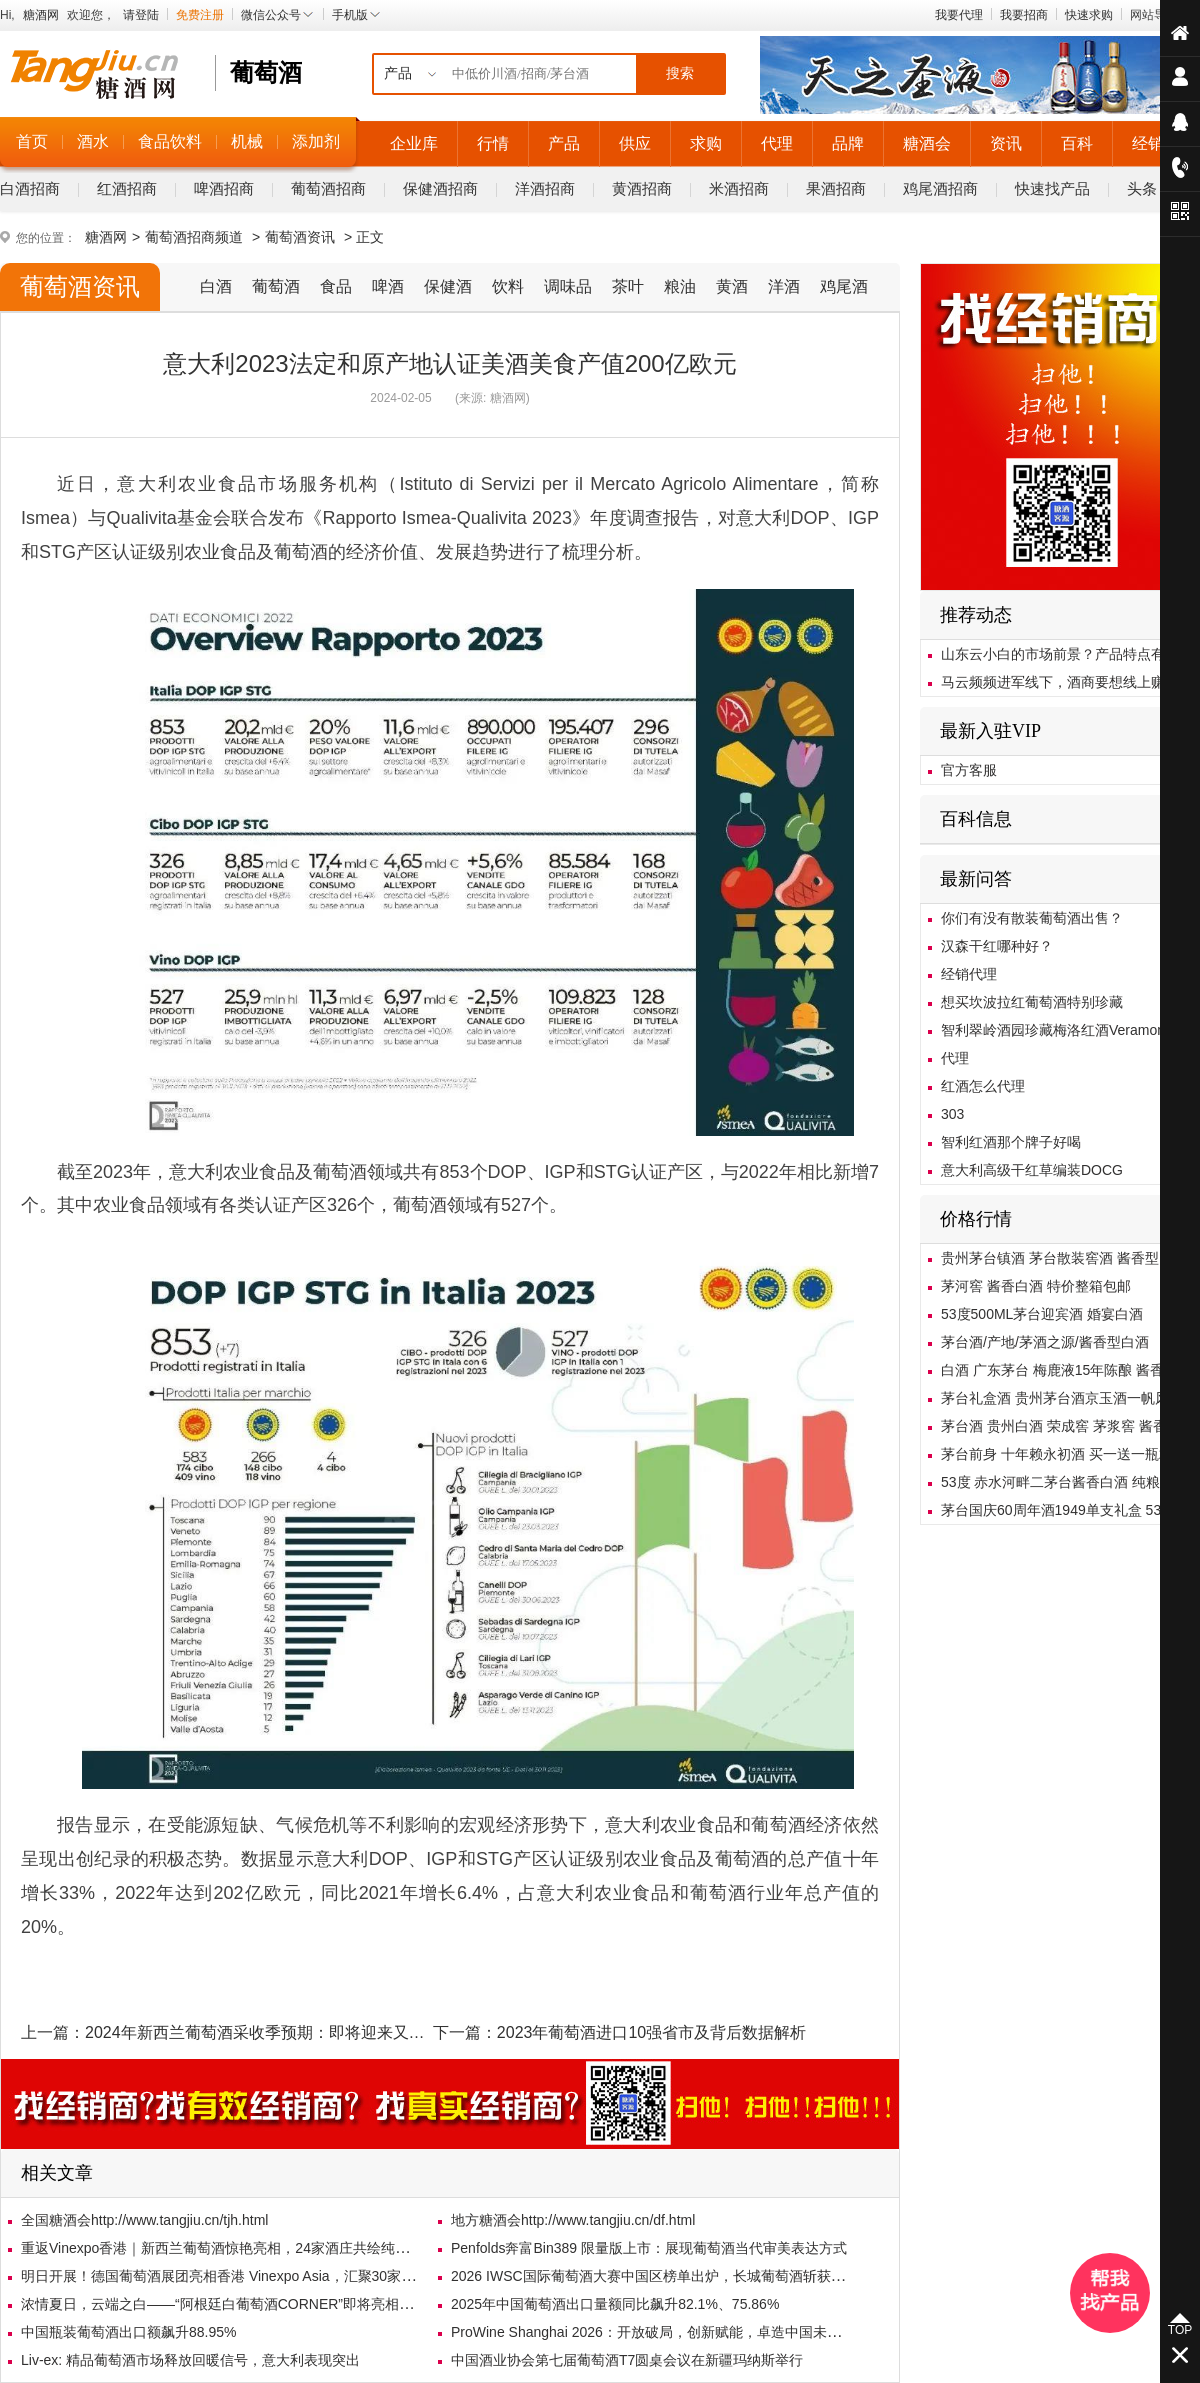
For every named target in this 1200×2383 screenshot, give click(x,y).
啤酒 (388, 286)
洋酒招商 (545, 188)
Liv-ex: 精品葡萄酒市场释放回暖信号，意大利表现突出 (190, 2360)
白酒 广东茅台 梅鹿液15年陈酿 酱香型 (1059, 1370)
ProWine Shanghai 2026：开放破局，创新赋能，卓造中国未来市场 (660, 2332)
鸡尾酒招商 (940, 188)
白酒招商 (30, 188)
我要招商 (1024, 15)
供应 (635, 143)
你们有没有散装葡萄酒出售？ (1032, 918)
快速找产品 (1052, 188)
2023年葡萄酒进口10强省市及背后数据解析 (651, 2032)
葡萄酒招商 (328, 188)
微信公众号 (278, 15)
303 (952, 1114)
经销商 (1156, 143)
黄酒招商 (642, 188)
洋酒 (784, 286)
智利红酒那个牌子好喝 (1011, 1142)
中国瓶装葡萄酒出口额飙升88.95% (128, 2332)
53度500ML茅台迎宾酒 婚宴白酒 (1042, 1314)
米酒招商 (739, 188)
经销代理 (969, 974)
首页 (32, 141)
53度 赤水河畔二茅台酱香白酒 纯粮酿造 (1064, 1482)
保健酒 (448, 286)
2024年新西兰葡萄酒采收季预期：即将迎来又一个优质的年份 (303, 2032)
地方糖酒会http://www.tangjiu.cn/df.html (573, 2220)
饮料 (508, 286)
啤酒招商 (224, 188)
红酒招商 (127, 188)
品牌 (848, 143)
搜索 (680, 73)
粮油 (680, 286)
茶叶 (628, 286)
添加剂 (316, 141)
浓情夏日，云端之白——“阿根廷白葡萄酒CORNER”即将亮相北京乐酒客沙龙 (259, 2304)
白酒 (216, 286)
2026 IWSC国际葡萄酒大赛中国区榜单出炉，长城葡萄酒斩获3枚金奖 (665, 2276)
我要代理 (959, 15)
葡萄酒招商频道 (194, 237)
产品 (564, 143)
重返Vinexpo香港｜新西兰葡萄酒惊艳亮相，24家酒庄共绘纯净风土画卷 (243, 2248)
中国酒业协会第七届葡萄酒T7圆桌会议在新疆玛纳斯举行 (627, 2360)
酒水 (93, 141)
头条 (1142, 188)
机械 (247, 141)
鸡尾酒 (844, 286)
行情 (493, 143)
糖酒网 (41, 15)
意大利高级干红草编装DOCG (1032, 1170)
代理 (777, 143)
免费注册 (200, 15)
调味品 (568, 286)
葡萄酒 (276, 286)
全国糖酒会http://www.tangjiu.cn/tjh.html (144, 2220)
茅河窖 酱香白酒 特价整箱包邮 (1036, 1286)
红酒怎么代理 (983, 1086)
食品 (336, 286)
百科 (1077, 143)
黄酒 (732, 286)
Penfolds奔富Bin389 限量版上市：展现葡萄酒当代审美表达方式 (649, 2248)
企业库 (414, 143)
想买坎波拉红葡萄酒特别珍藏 (1032, 1002)
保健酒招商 (440, 188)
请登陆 (141, 15)
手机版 (357, 15)
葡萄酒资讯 (300, 237)
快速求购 (1089, 15)
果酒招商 (836, 188)
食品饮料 (170, 141)
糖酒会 (927, 143)
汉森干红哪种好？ (997, 946)
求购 (706, 143)
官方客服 (969, 770)
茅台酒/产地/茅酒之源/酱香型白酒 (1045, 1342)
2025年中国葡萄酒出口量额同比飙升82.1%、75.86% (615, 2304)
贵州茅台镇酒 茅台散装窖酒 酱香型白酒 (1064, 1258)
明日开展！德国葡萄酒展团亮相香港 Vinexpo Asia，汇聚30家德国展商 (239, 2276)
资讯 (1006, 143)
